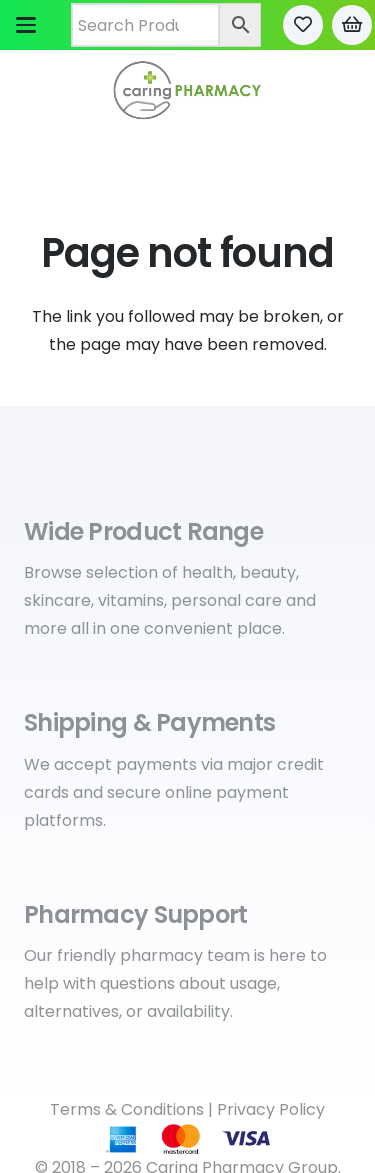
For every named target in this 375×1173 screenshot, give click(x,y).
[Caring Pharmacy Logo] (187, 90)
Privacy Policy (271, 1109)
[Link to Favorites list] (303, 25)
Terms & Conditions (127, 1109)
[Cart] (352, 25)
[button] (26, 25)
